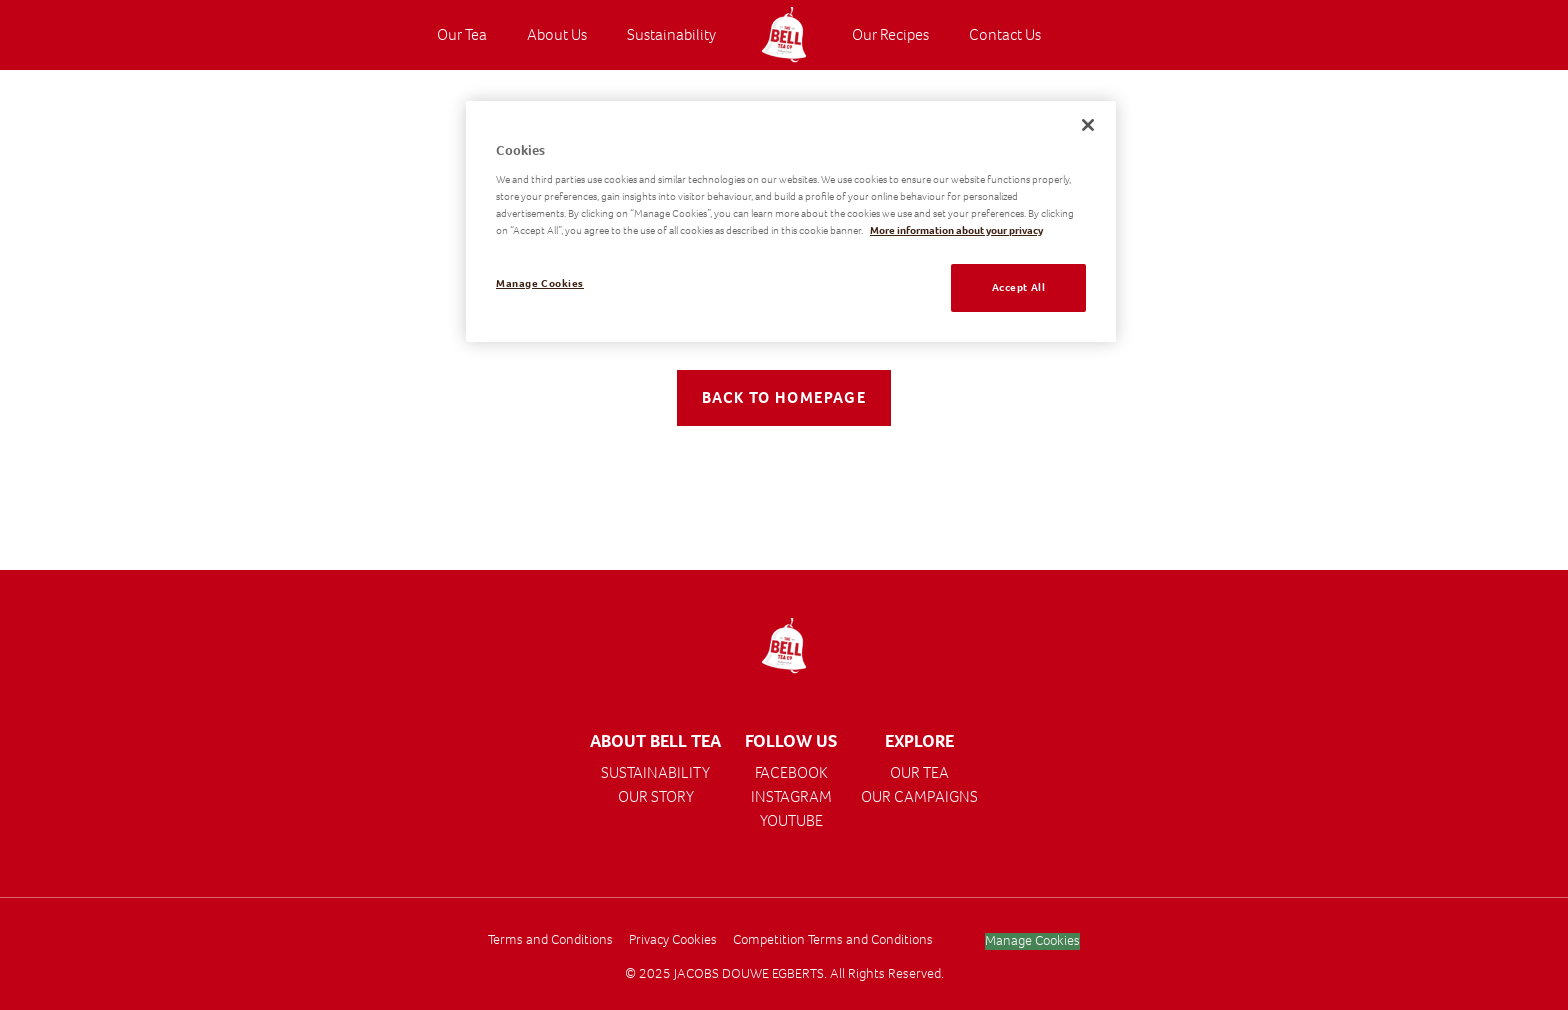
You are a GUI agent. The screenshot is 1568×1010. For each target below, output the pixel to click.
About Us (557, 34)
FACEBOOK (791, 772)
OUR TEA (919, 772)
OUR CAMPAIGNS (919, 796)
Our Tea (462, 34)
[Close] (1088, 125)
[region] (791, 221)
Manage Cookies (1032, 941)
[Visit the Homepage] (784, 35)
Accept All (1019, 287)
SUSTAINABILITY (655, 772)
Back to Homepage (784, 397)
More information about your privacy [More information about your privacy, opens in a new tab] (956, 230)
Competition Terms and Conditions (833, 939)
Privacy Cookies (673, 939)
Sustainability (671, 34)
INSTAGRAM (791, 796)
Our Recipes (890, 34)
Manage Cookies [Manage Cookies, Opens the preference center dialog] (540, 283)
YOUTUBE (791, 820)
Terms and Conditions (550, 939)
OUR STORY (656, 796)
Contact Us (1005, 34)
